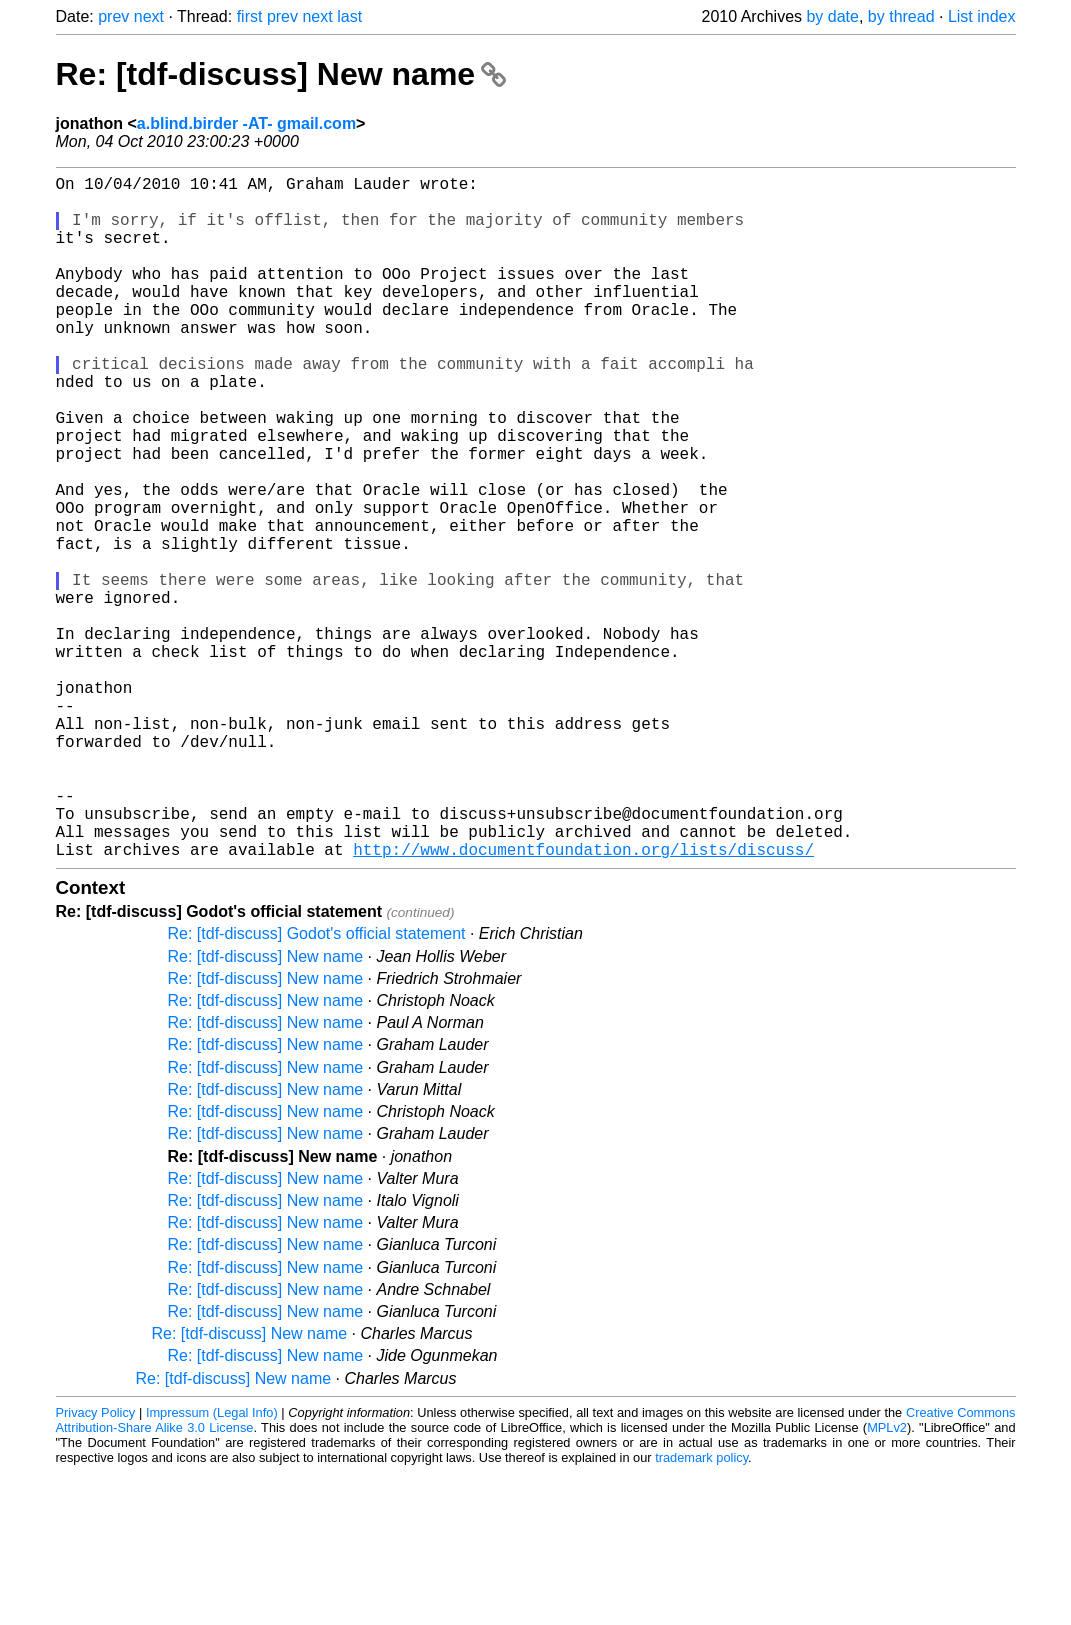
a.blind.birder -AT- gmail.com (246, 123)
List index (982, 16)
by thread (901, 16)
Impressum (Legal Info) (212, 1564)
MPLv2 (887, 1579)
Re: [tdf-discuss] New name (281, 74)
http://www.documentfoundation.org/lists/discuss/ (583, 1001)
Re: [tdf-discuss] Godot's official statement (317, 1085)
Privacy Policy (96, 1564)
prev (113, 16)
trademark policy (701, 1609)
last (349, 16)
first (250, 16)
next (149, 16)
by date (832, 16)
